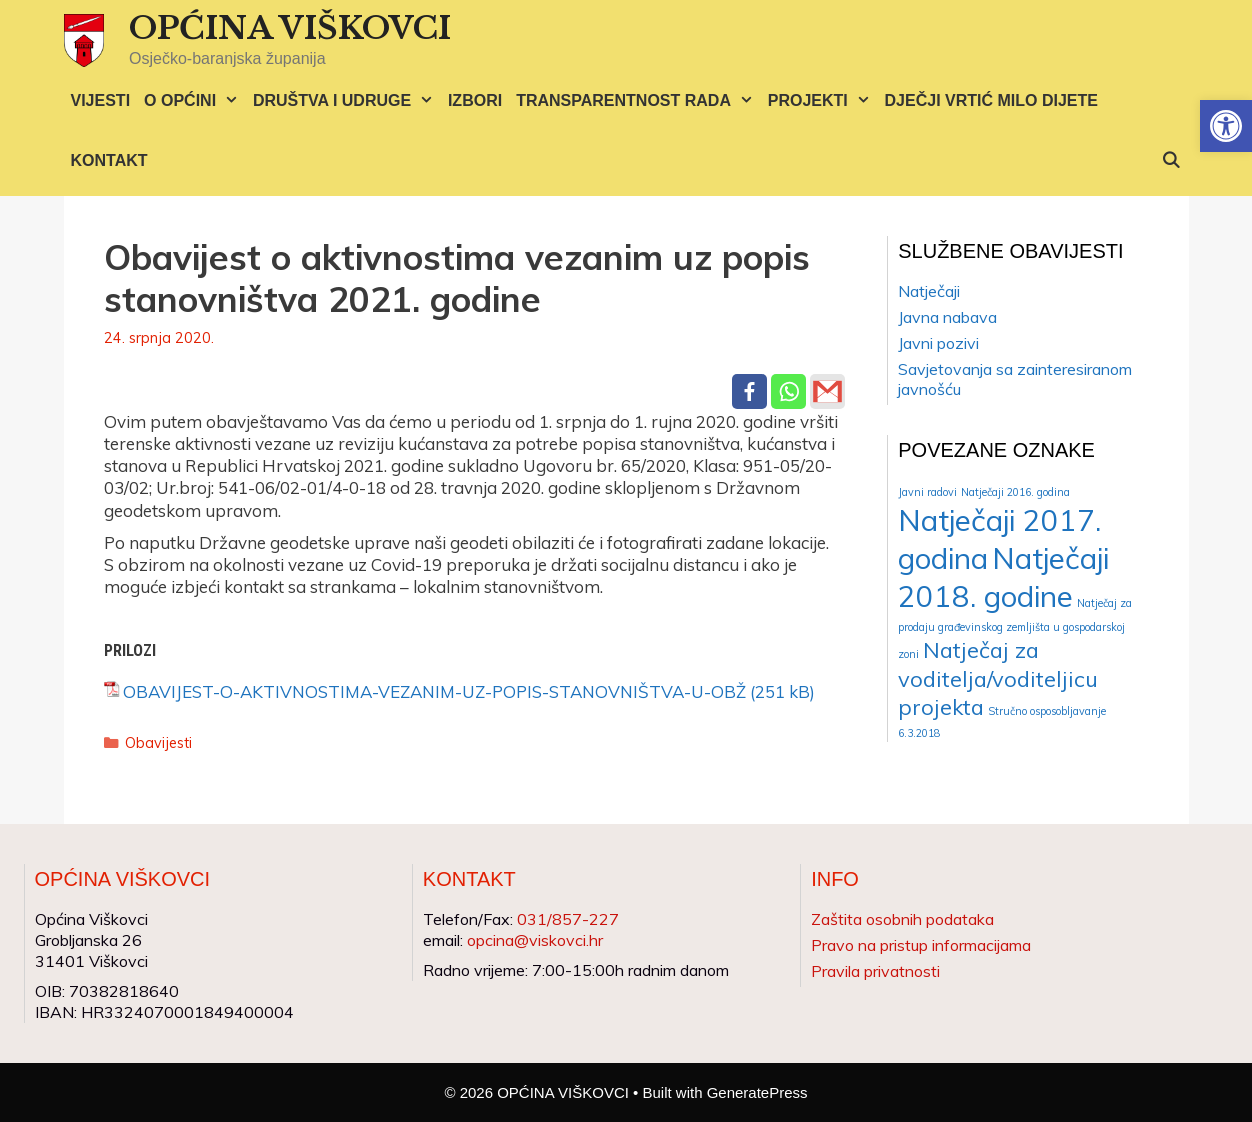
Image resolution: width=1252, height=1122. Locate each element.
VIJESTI (101, 100)
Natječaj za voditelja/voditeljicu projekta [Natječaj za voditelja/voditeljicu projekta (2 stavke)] (998, 678)
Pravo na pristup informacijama (921, 945)
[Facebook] (749, 391)
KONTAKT (109, 160)
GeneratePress (757, 1092)
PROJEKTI (823, 101)
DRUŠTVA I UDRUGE (347, 101)
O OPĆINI (195, 101)
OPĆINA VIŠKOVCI (290, 28)
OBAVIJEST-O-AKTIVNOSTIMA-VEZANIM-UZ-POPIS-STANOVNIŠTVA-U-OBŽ (434, 691)
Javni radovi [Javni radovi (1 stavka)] (927, 492)
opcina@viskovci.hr (535, 940)
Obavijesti (158, 742)
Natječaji (929, 291)
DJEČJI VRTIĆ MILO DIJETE (991, 100)
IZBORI (475, 100)
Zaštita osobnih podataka (902, 919)
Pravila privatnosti (875, 971)
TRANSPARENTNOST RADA (638, 101)
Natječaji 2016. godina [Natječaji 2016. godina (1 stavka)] (1015, 492)
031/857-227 (568, 919)
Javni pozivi (938, 343)
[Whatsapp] (788, 391)
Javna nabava (947, 317)
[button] (1226, 126)
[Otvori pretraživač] (1171, 161)
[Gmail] (827, 391)
